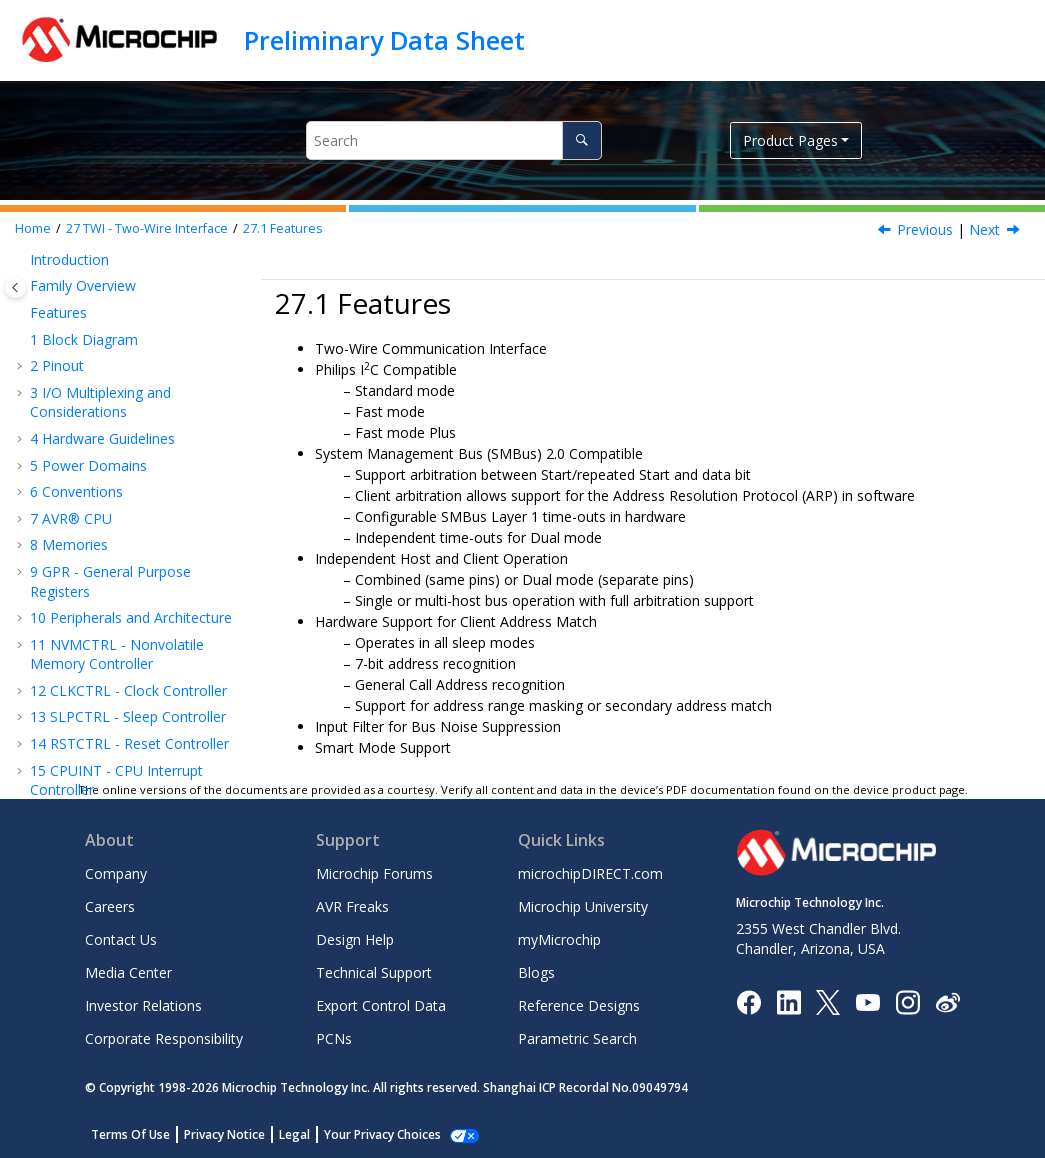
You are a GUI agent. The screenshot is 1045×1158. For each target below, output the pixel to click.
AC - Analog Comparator (119, 701)
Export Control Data (381, 1005)
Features (283, 228)
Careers (110, 906)
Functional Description (132, 529)
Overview (89, 503)
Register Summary (119, 556)
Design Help (355, 939)
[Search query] (454, 140)
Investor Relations (143, 1005)
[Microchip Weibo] (947, 1001)
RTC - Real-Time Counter (121, 311)
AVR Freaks (352, 906)
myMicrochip (559, 939)
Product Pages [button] (790, 140)
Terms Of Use (130, 1134)
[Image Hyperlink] (867, 1001)
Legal (294, 1134)
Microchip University (583, 906)
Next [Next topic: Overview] (984, 229)
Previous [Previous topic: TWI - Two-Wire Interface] (925, 229)
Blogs (536, 972)
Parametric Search (577, 1038)
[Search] (581, 140)
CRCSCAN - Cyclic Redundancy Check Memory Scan (138, 619)
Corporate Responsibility (164, 1038)
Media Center (128, 972)
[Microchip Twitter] (828, 1000)
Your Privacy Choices (382, 1134)
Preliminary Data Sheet (384, 40)
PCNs (334, 1038)
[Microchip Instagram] (907, 1000)
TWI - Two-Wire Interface (147, 228)
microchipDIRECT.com (590, 873)
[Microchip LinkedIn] (788, 1000)
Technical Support (374, 972)
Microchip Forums (374, 873)
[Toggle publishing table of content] (15, 287)
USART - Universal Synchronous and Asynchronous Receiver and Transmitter (134, 357)
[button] (22, 266)
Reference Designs (579, 1005)
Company (116, 873)
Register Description (125, 582)
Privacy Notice (224, 1134)
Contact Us (121, 939)
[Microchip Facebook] (748, 1000)
